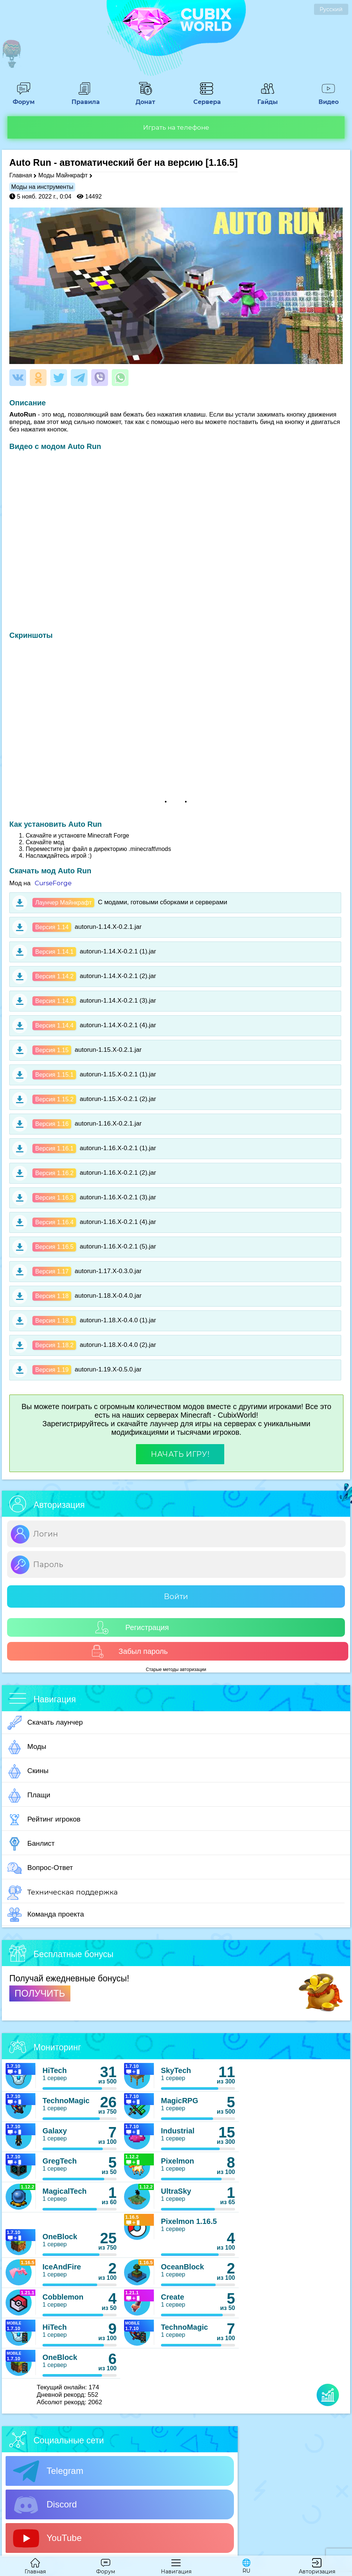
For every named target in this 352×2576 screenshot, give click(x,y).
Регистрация (132, 1627)
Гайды (267, 98)
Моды (26, 1747)
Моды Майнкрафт (63, 175)
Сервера (206, 98)
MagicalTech (64, 2191)
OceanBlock (182, 2267)
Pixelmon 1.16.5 (189, 2221)
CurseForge (53, 883)
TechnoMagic (65, 2100)
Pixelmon (177, 2161)
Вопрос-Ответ (40, 1868)
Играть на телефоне (176, 127)
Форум (23, 98)
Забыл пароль (129, 1651)
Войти (176, 1596)
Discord (45, 2505)
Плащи (28, 1795)
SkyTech (176, 2070)
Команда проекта (45, 1915)
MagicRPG (179, 2100)
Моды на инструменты (42, 187)
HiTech (54, 2070)
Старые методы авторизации (176, 1669)
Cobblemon (62, 2297)
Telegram (48, 2471)
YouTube (47, 2538)
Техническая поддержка (62, 1893)
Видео (329, 98)
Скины (27, 1771)
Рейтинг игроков (43, 1820)
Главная (20, 175)
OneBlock (59, 2236)
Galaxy (54, 2131)
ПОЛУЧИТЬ (40, 1993)
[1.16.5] (222, 162)
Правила (85, 98)
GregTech (59, 2161)
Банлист (31, 1844)
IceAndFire (61, 2267)
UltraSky (176, 2191)
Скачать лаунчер (45, 1723)
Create (172, 2297)
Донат (146, 98)
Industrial (177, 2131)
